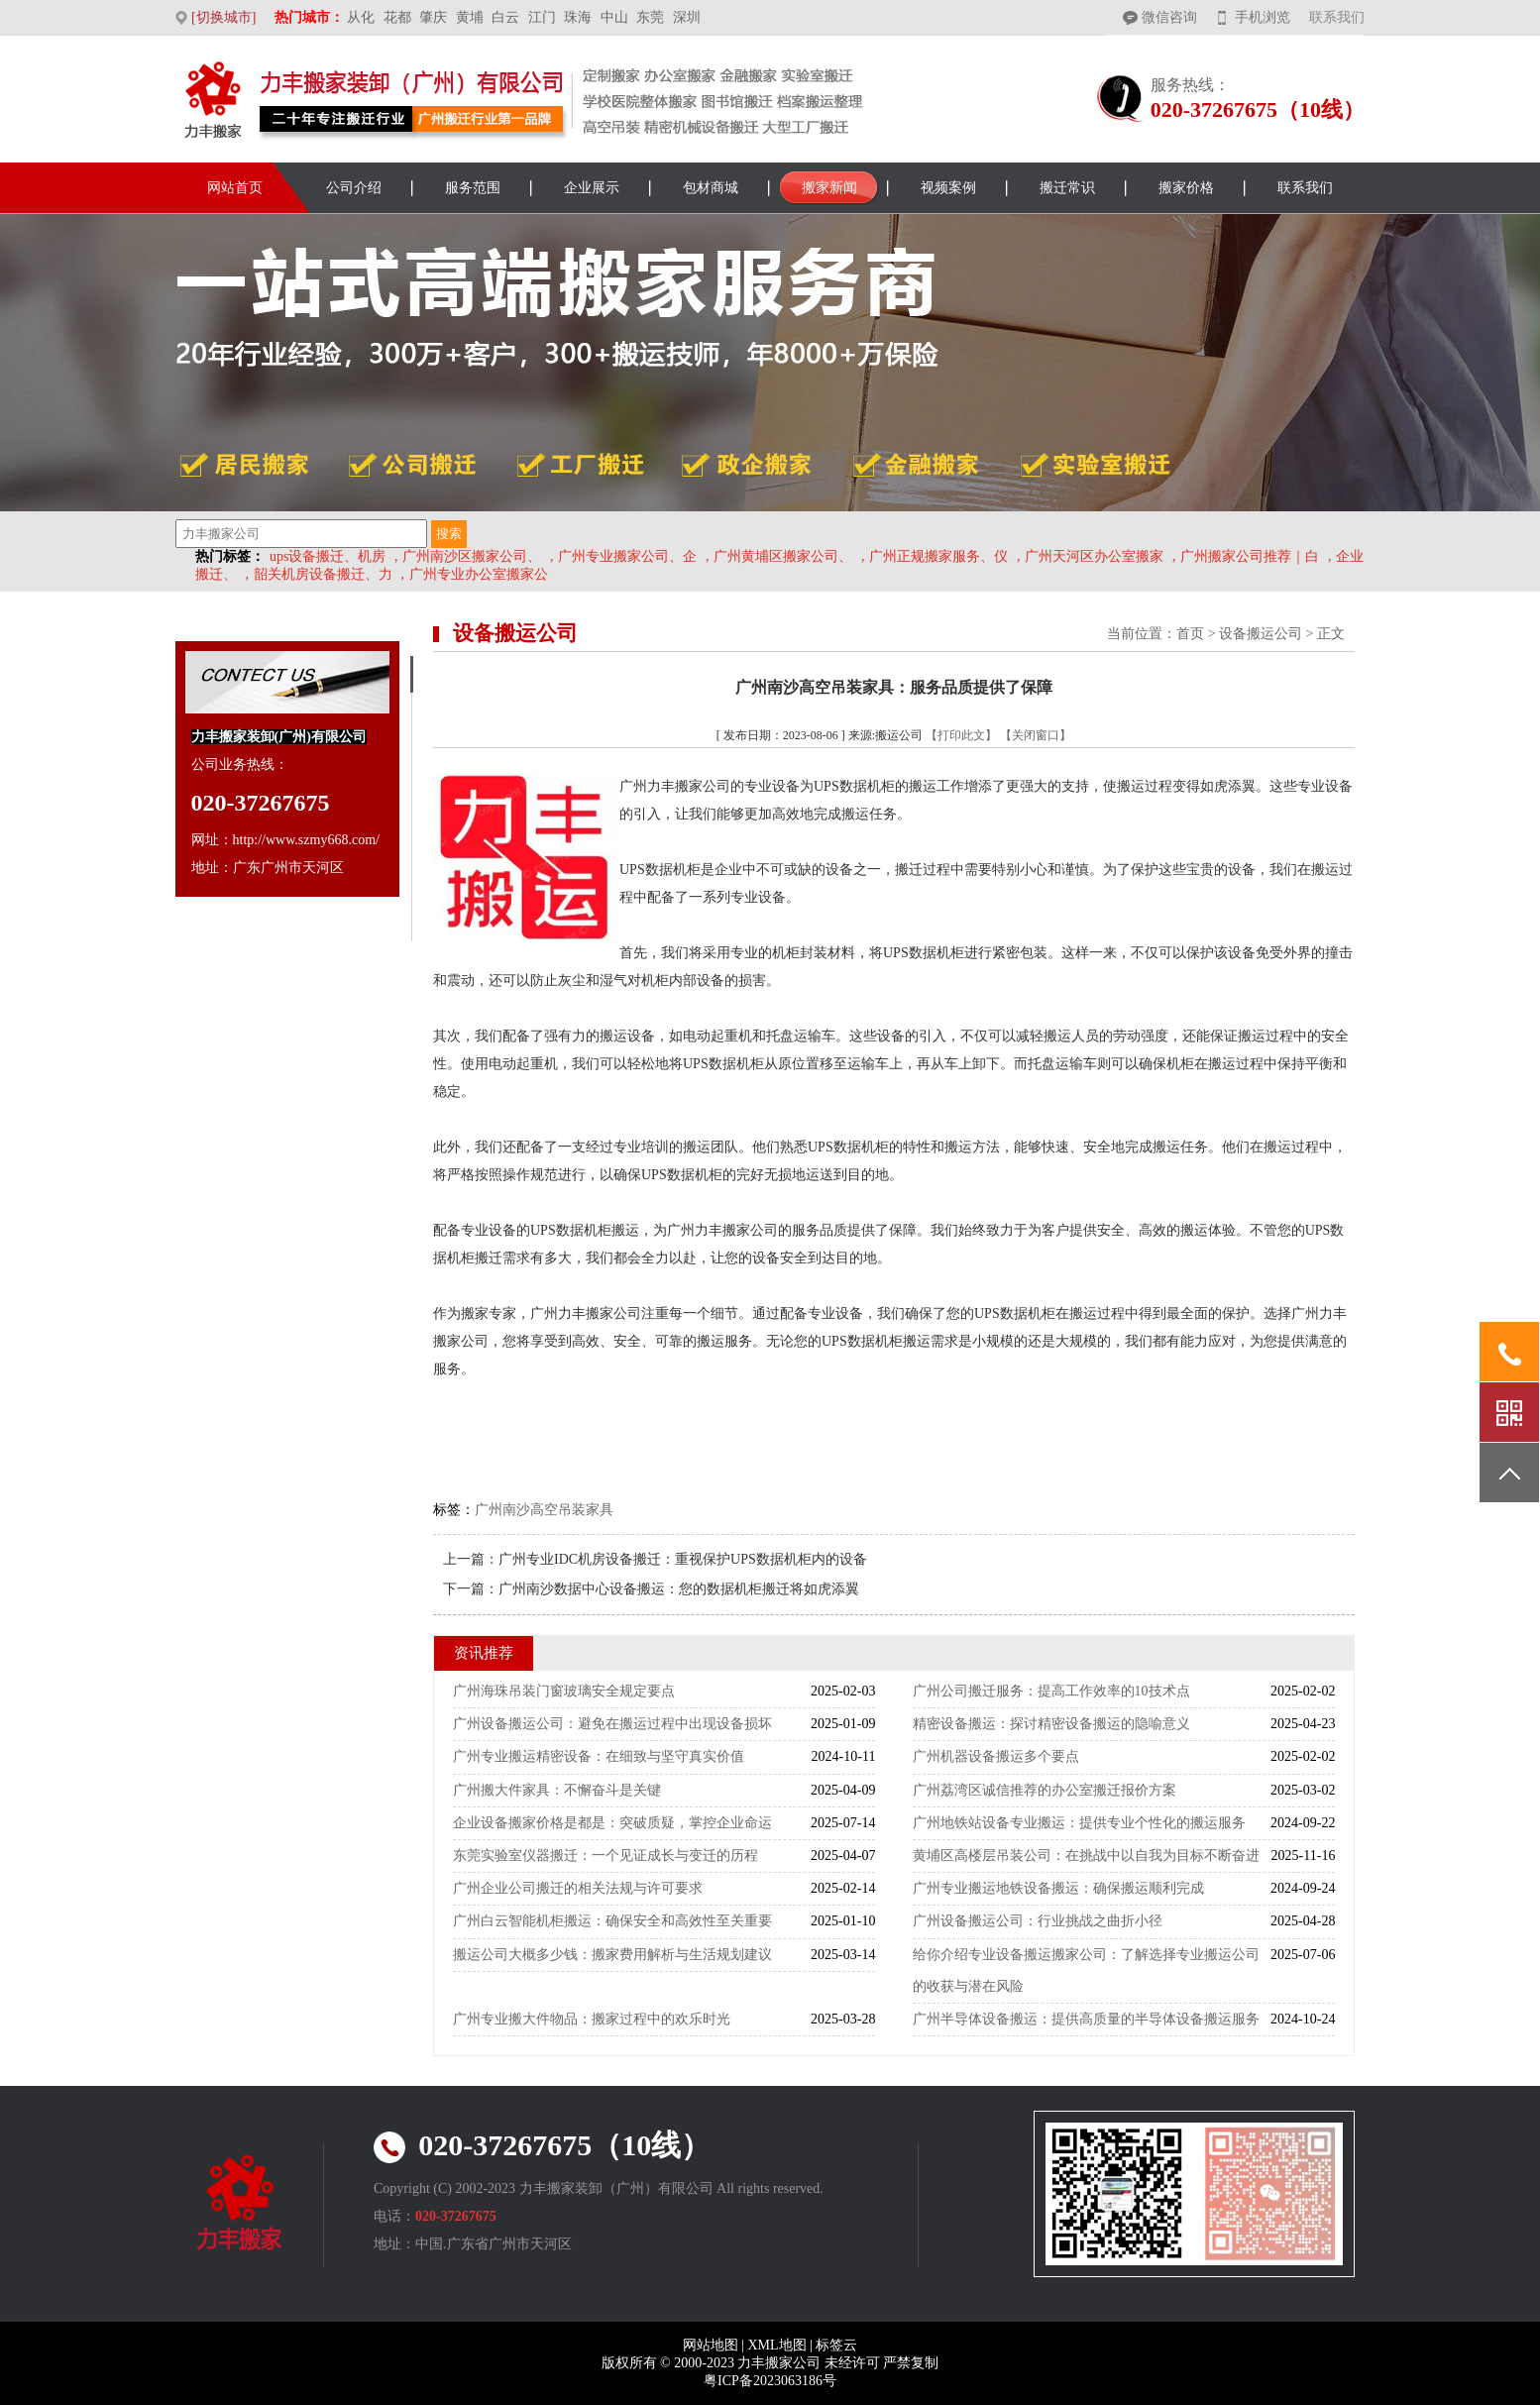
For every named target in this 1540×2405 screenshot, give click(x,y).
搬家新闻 (829, 187)
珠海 (578, 17)
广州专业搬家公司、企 (627, 556)
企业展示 (591, 187)
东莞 (650, 17)
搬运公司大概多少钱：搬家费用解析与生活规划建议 (612, 1954)
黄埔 (470, 17)
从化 (361, 17)
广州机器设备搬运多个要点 (996, 1756)
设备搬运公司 (1260, 633)
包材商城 (710, 187)
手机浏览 (1262, 17)
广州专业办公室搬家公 (478, 574)
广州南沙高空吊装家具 (544, 1509)
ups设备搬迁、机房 (327, 556)
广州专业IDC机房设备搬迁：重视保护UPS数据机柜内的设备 (682, 1559)
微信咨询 (1169, 17)
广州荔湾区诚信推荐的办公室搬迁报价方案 (1044, 1790)
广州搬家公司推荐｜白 (1249, 556)
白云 (505, 17)
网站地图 (710, 2345)
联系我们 (1337, 17)
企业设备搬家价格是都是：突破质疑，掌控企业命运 (612, 1822)
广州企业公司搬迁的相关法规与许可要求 (578, 1888)
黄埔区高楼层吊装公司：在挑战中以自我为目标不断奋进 (1086, 1855)
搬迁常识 (1067, 187)
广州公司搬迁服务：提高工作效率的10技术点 (1051, 1691)
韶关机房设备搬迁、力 (323, 574)
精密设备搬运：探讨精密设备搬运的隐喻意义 (1051, 1723)
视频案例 (948, 187)
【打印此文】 (961, 735)
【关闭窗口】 (1035, 735)
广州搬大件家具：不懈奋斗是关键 (557, 1790)
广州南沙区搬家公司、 (471, 556)
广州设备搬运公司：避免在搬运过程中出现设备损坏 (612, 1723)
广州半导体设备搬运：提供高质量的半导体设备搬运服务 (1086, 2019)
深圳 (687, 17)
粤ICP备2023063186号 (770, 2380)
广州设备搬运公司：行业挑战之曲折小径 (1037, 1920)
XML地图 (776, 2345)
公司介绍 (354, 187)
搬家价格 (1186, 187)
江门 (542, 17)
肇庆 (433, 17)
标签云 (836, 2345)
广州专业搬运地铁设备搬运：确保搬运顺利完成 (1058, 1888)
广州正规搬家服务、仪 (938, 556)
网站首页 (235, 187)
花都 (397, 17)
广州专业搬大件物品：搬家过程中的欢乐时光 (591, 2019)
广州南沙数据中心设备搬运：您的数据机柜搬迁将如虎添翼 (678, 1589)
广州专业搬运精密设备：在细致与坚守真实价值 (598, 1756)
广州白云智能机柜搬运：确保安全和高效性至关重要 (612, 1920)
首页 (1190, 633)
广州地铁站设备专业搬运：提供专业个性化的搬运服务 (1079, 1822)
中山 (614, 17)
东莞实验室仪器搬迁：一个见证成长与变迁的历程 (605, 1855)
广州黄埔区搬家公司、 (783, 556)
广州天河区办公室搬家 (1094, 556)
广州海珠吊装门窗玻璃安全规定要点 (564, 1691)
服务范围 (472, 187)
